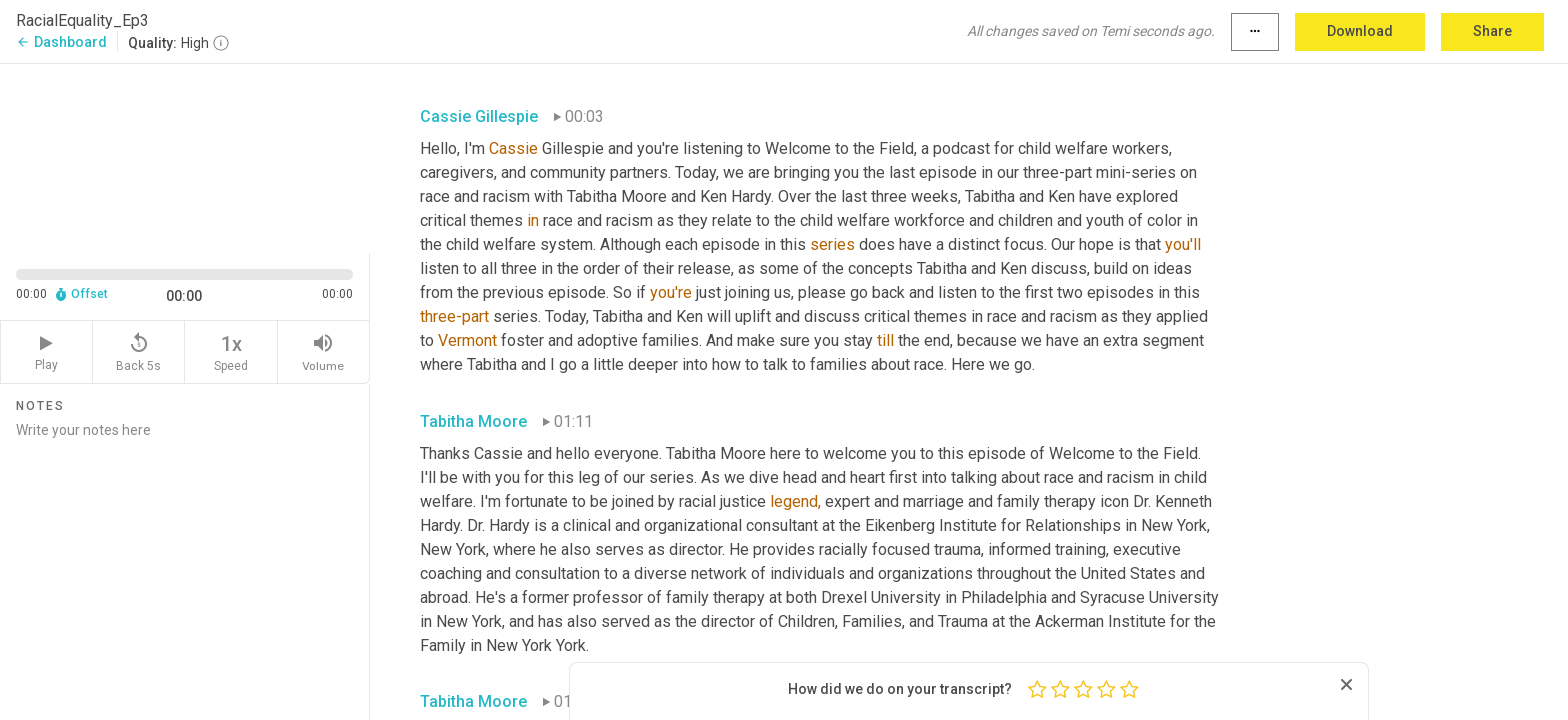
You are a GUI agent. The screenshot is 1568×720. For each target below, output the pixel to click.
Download (1360, 31)
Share (1492, 31)
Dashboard (61, 42)
